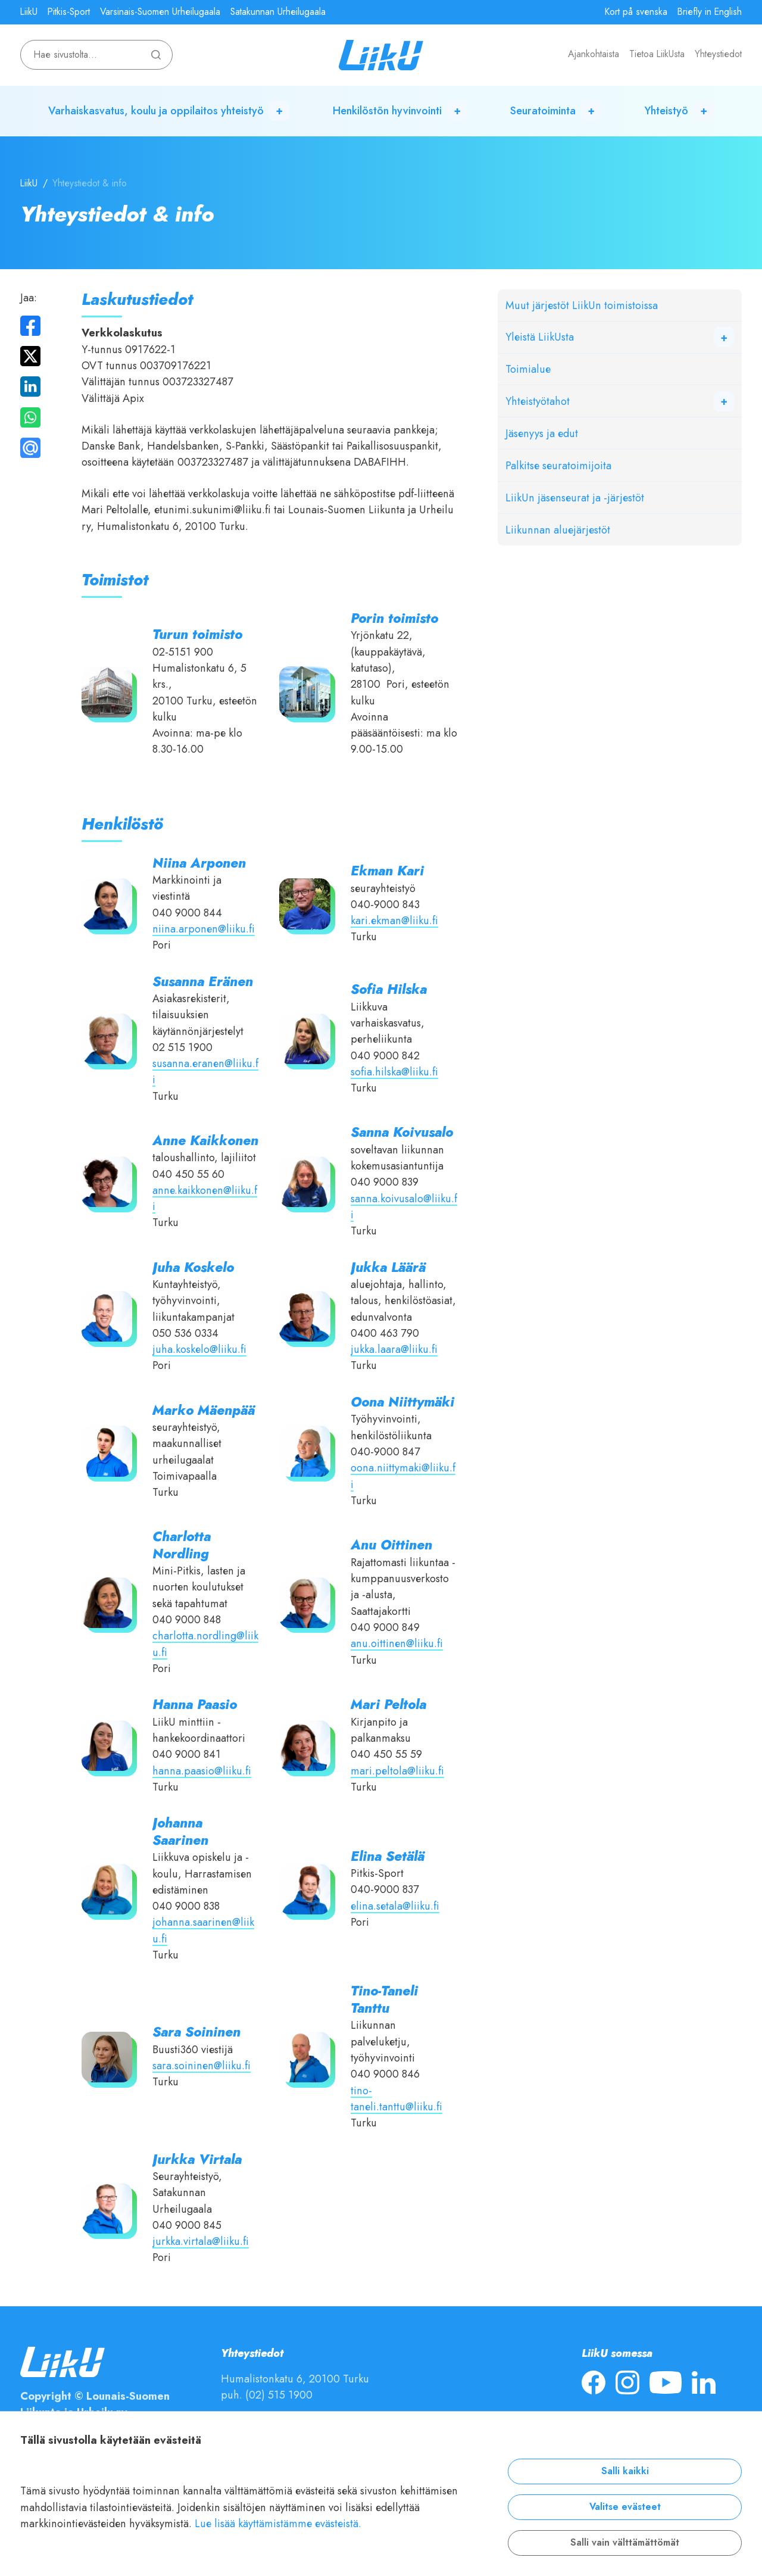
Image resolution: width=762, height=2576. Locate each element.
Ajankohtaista (593, 54)
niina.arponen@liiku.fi (203, 928)
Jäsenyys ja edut (541, 433)
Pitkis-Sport (69, 11)
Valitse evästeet (625, 2506)
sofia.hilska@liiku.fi (394, 1071)
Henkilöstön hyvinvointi (387, 110)
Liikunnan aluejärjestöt (557, 529)
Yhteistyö (666, 110)
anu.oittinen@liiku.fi (397, 1643)
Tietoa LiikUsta (657, 54)
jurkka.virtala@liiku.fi (200, 2241)
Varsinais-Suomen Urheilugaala (160, 11)
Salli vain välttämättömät (624, 2542)
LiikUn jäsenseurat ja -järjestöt (574, 497)
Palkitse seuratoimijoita (558, 465)
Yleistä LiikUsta (539, 336)
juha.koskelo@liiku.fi (199, 1349)
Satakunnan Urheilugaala (278, 11)
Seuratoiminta (543, 110)
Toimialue (528, 368)
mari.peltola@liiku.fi (397, 1770)
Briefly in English (709, 11)
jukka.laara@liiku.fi (394, 1349)
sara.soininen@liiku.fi (201, 2065)
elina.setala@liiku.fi (395, 1905)
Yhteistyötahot (537, 401)
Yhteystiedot (718, 54)
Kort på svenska (636, 11)
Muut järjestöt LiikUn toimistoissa (581, 305)
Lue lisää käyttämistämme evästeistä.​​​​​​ (278, 2523)
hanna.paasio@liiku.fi (201, 1770)
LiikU (29, 11)
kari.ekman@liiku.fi (394, 920)
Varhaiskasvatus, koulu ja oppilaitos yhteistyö (156, 110)
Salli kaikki (625, 2471)
